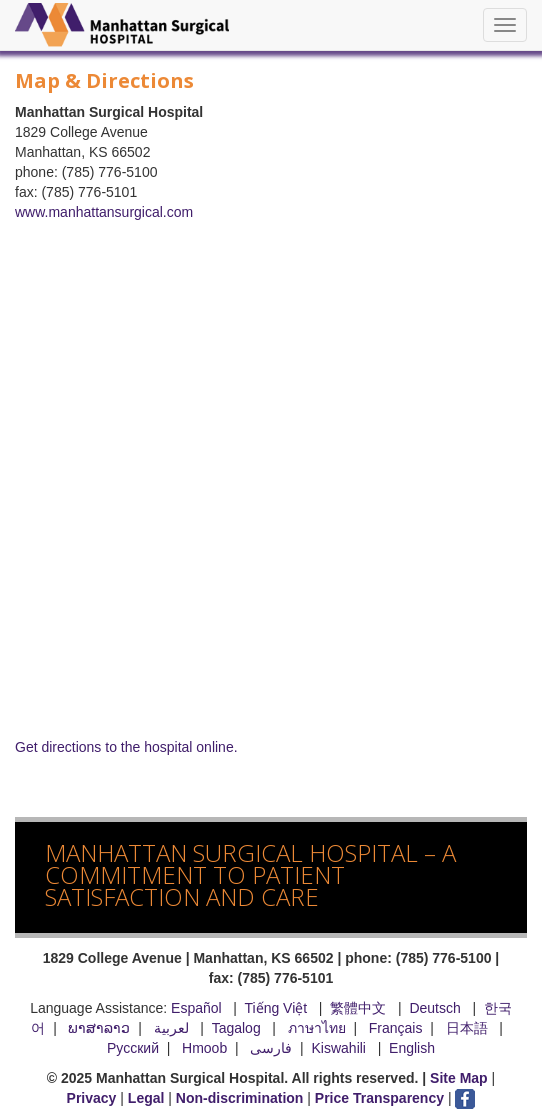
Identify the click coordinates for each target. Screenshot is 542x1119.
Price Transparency (379, 1098)
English (412, 1048)
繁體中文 (358, 1008)
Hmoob (204, 1048)
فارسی (271, 1048)
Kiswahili (341, 1048)
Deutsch (434, 1008)
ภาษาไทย (317, 1028)
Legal (146, 1098)
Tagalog (236, 1028)
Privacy (92, 1098)
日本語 (469, 1028)
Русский (133, 1048)
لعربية (173, 1028)
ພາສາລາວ (99, 1028)
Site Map (459, 1078)
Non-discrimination (240, 1098)
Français (396, 1028)
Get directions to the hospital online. (126, 747)
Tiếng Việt (275, 1008)
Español (196, 1008)
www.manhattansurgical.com (104, 212)
